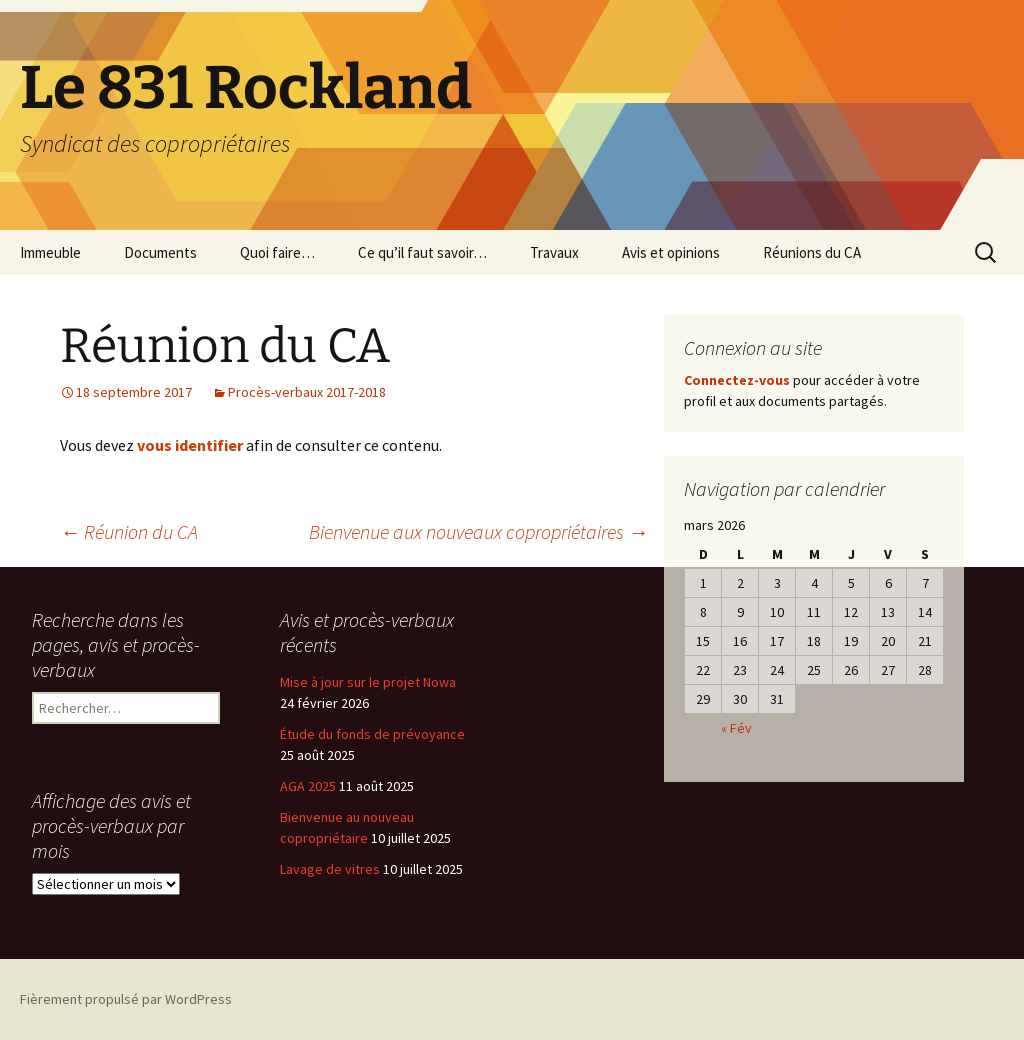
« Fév (736, 728)
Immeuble (50, 252)
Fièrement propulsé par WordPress (126, 999)
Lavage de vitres (330, 869)
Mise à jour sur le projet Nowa (368, 682)
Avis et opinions (671, 252)
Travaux (554, 252)
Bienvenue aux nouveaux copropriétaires (478, 531)
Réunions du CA (812, 252)
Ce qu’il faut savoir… (422, 252)
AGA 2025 (308, 786)
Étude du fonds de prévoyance (372, 734)
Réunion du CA (129, 531)
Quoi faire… (277, 252)
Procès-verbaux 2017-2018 (307, 392)
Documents (160, 252)
